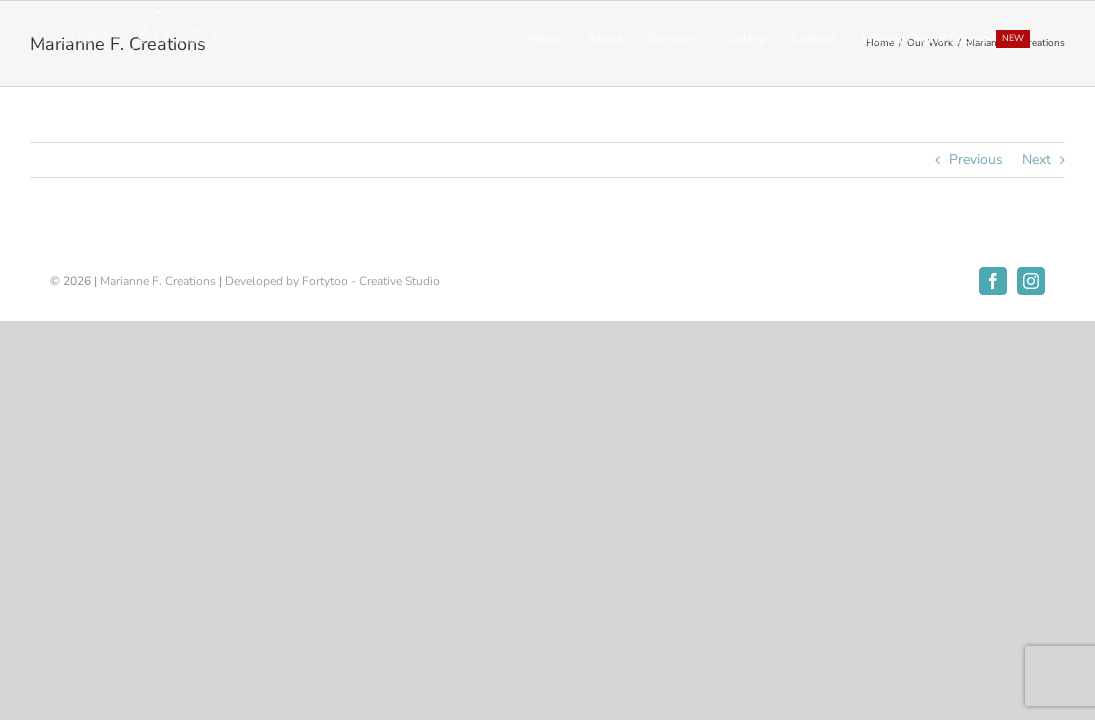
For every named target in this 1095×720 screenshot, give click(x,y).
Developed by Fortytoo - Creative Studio (332, 281)
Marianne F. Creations (158, 281)
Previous (976, 159)
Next (1036, 159)
